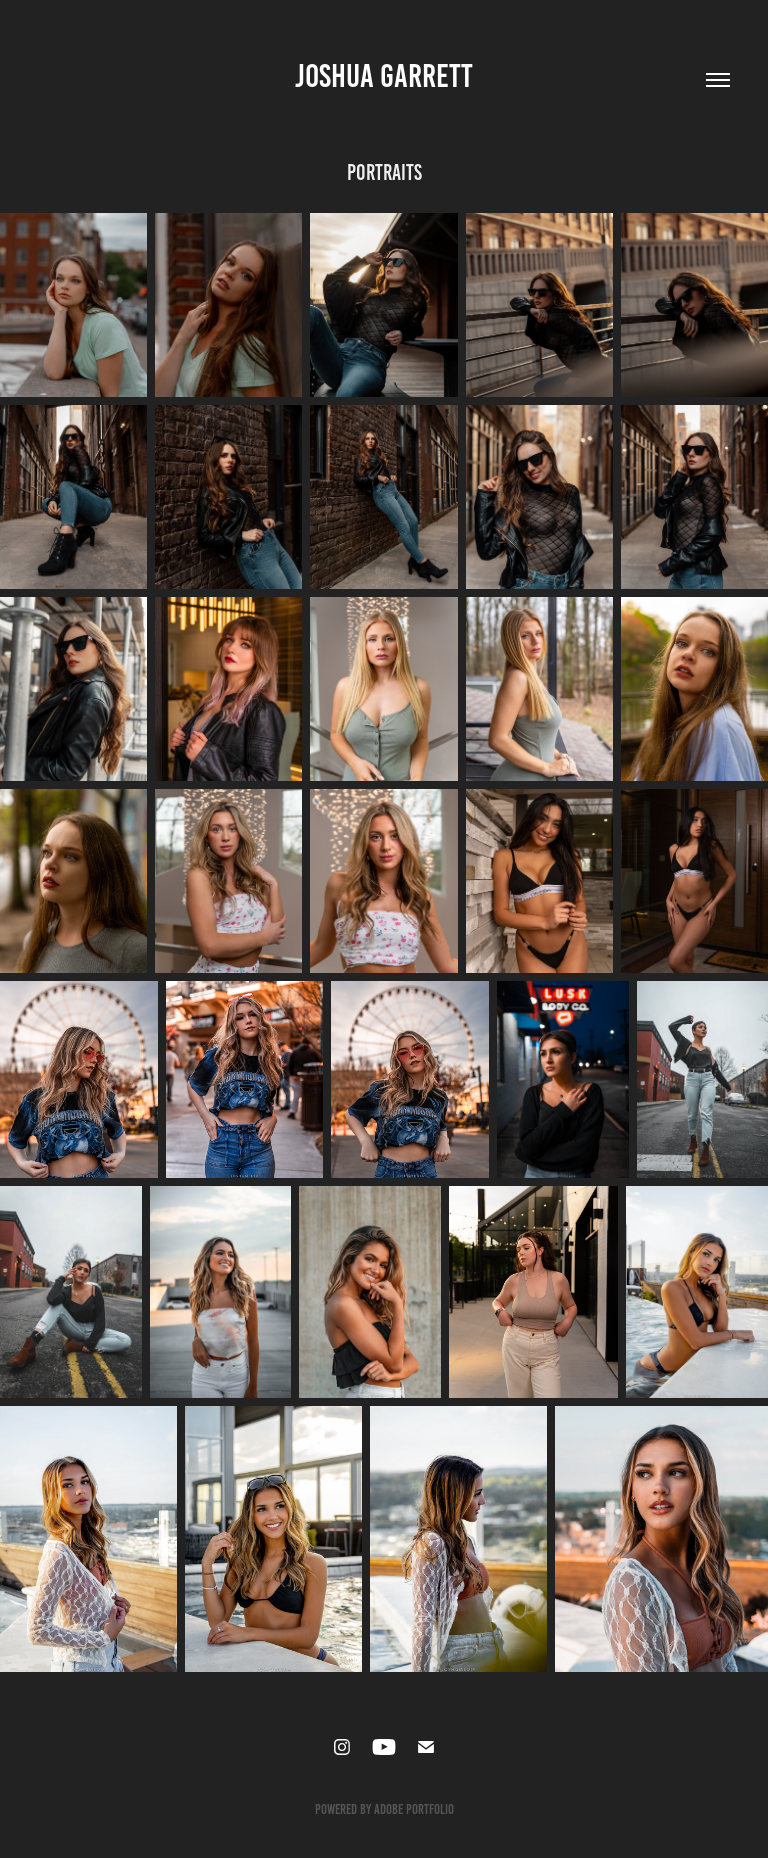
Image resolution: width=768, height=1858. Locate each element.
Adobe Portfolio (414, 1809)
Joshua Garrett (384, 76)
